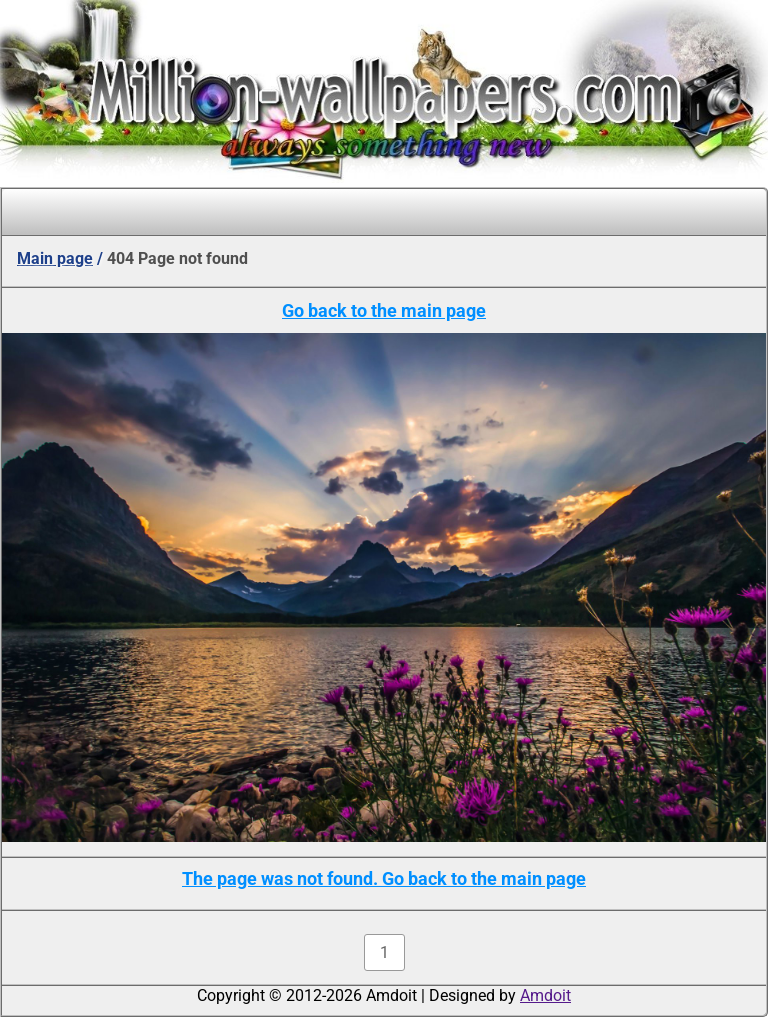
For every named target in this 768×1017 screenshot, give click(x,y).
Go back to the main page (384, 310)
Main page (55, 258)
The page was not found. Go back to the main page (384, 878)
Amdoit (545, 995)
